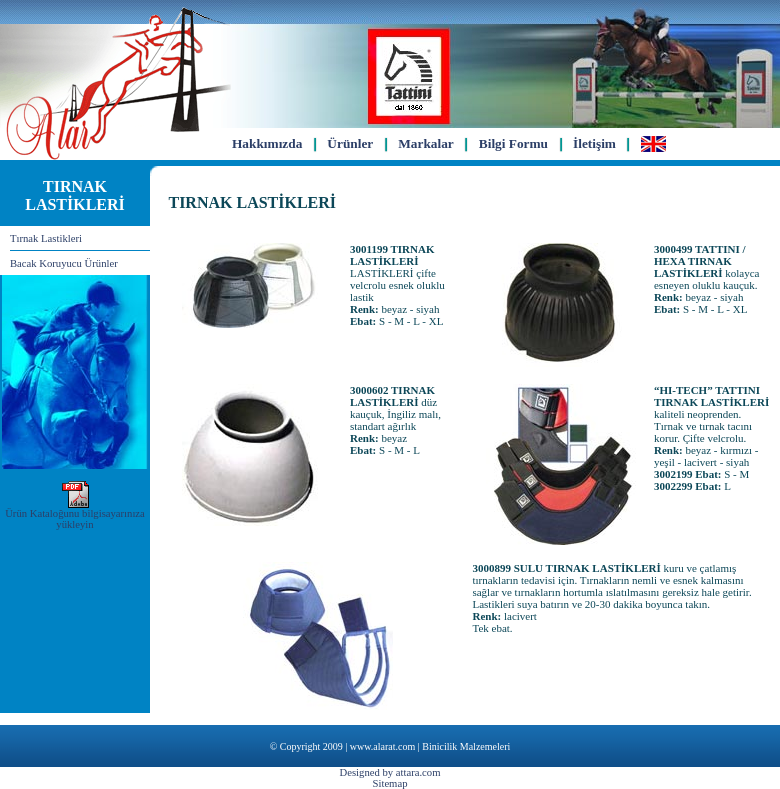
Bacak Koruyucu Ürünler (64, 263)
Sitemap (390, 783)
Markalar (426, 143)
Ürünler (350, 143)
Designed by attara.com (390, 772)
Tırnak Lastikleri (46, 238)
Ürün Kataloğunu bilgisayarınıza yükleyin (75, 514)
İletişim (594, 143)
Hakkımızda (267, 143)
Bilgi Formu (513, 143)
